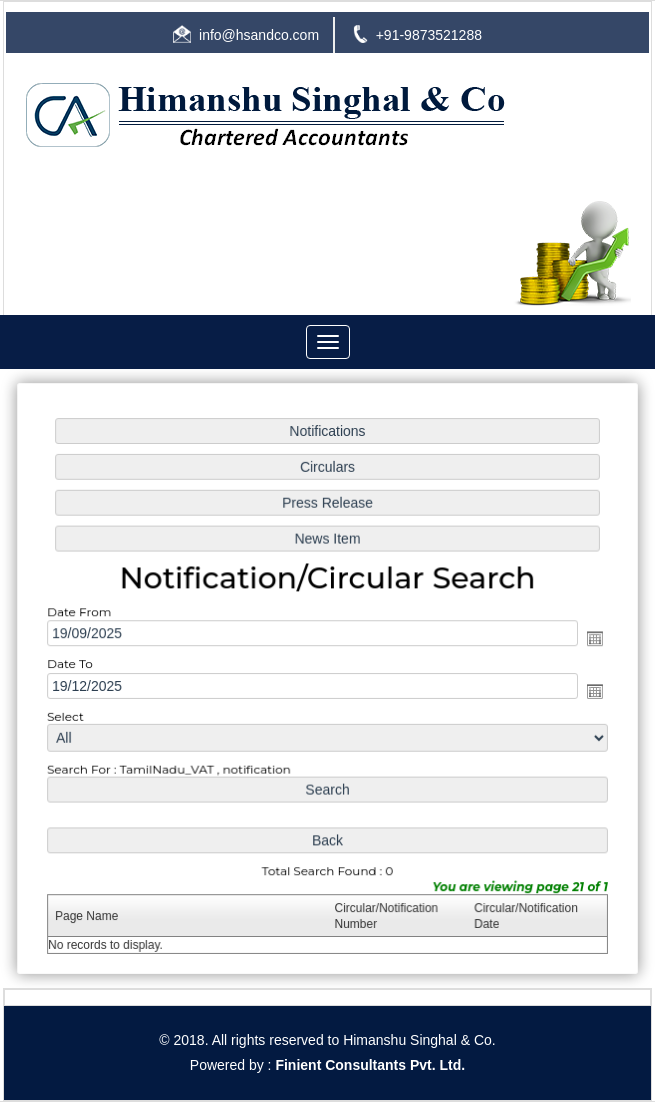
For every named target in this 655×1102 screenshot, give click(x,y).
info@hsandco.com (259, 35)
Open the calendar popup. (592, 639)
